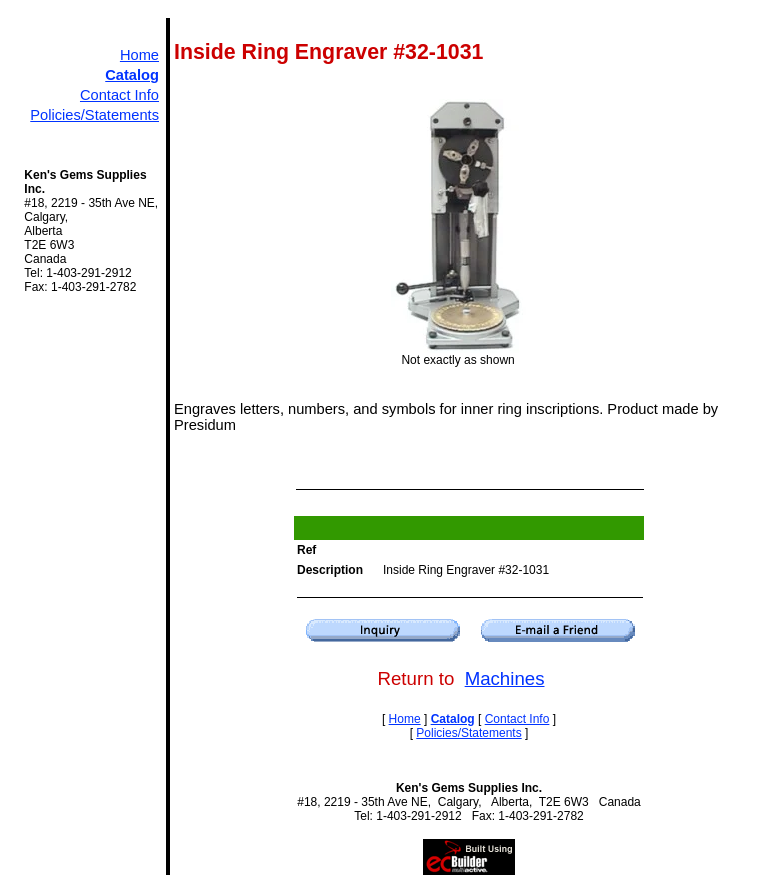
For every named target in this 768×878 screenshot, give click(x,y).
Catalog (132, 75)
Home (139, 55)
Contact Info (119, 95)
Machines (505, 678)
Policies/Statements (94, 115)
